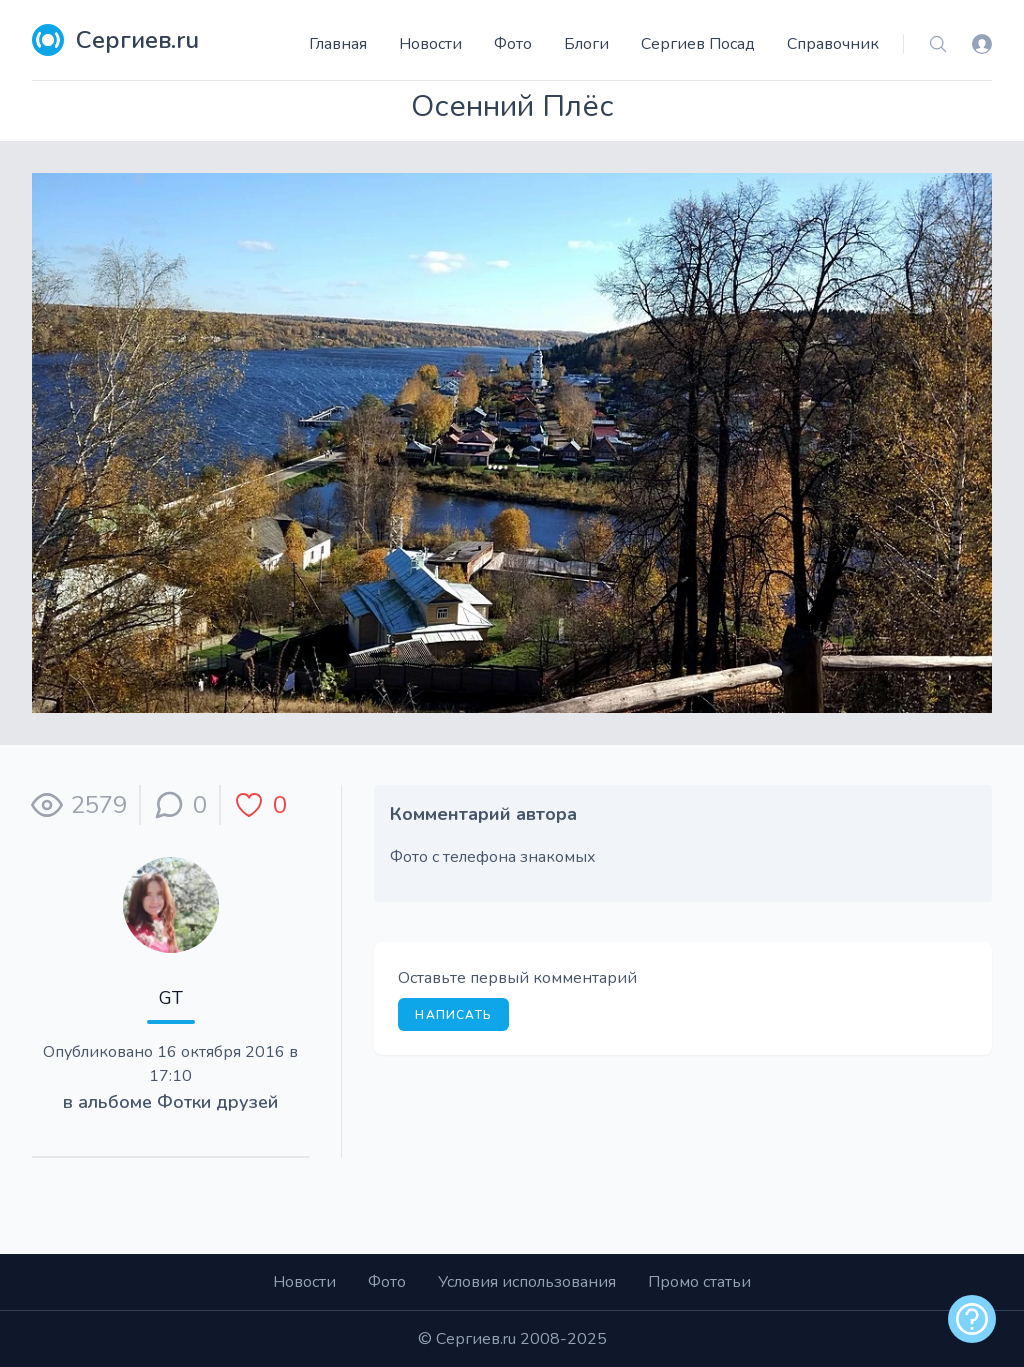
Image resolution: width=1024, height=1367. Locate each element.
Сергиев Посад (698, 44)
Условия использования (527, 1282)
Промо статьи (699, 1282)
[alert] (972, 1319)
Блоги (586, 44)
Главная (338, 44)
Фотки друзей (217, 1102)
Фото (513, 44)
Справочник (833, 44)
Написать (453, 1015)
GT (171, 998)
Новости (430, 44)
